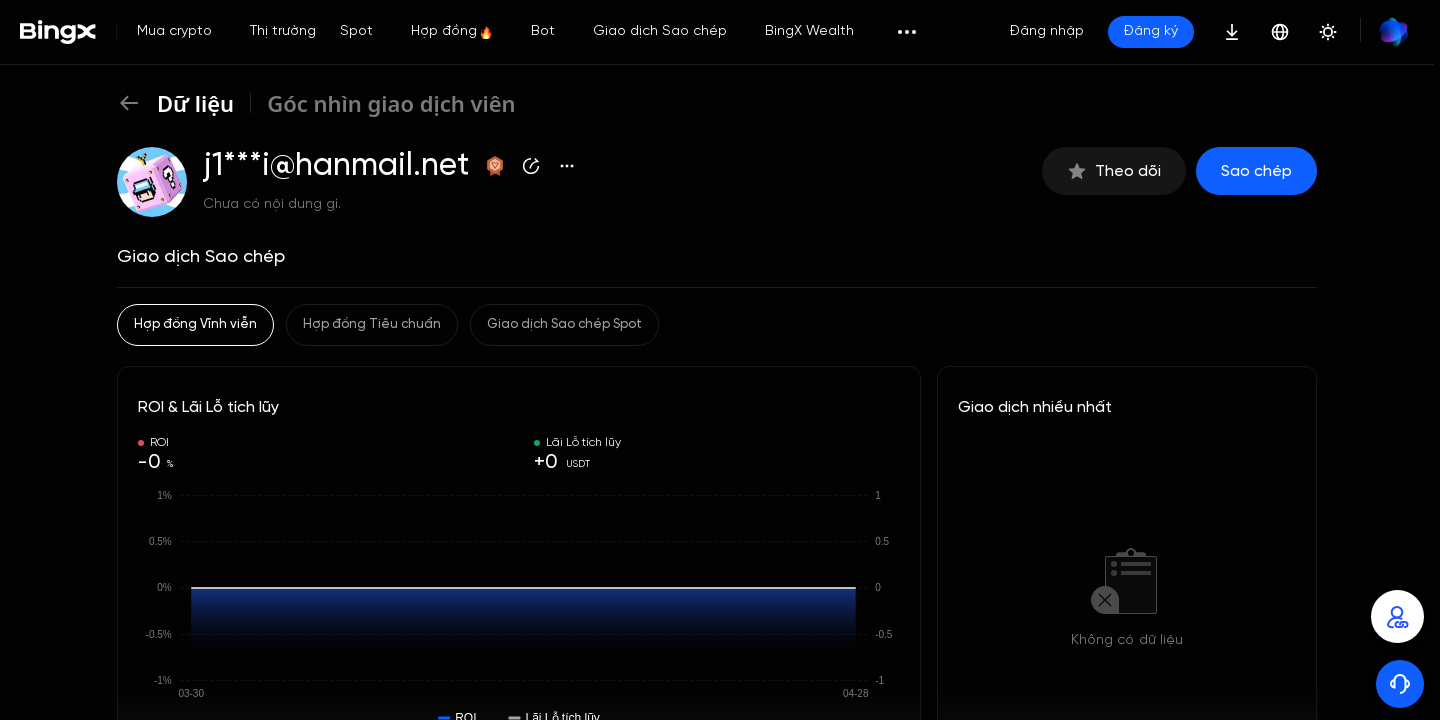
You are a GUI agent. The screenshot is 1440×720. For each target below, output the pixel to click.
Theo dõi (1114, 171)
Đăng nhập (1047, 31)
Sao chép (1256, 171)
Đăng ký (1151, 31)
